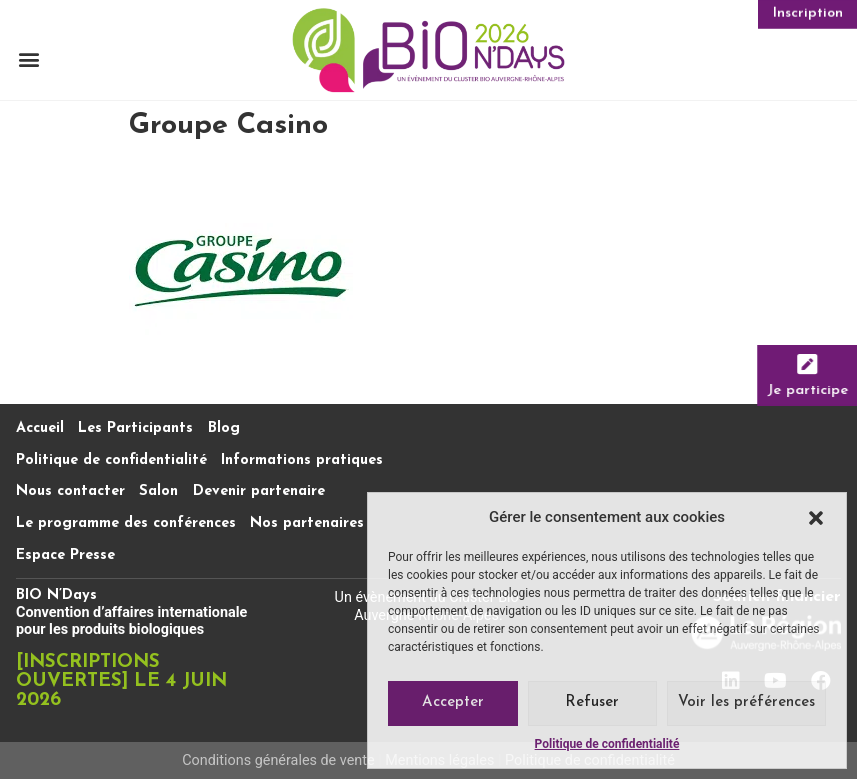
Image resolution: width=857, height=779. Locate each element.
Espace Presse (65, 555)
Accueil (40, 428)
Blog (224, 428)
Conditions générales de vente (278, 760)
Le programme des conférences (126, 523)
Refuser (592, 702)
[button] (816, 518)
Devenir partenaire (259, 491)
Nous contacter (70, 491)
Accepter (453, 702)
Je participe (810, 389)
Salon (158, 491)
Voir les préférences (746, 702)
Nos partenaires (307, 523)
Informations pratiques (302, 460)
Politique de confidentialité (607, 744)
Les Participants (135, 428)
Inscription (808, 13)
